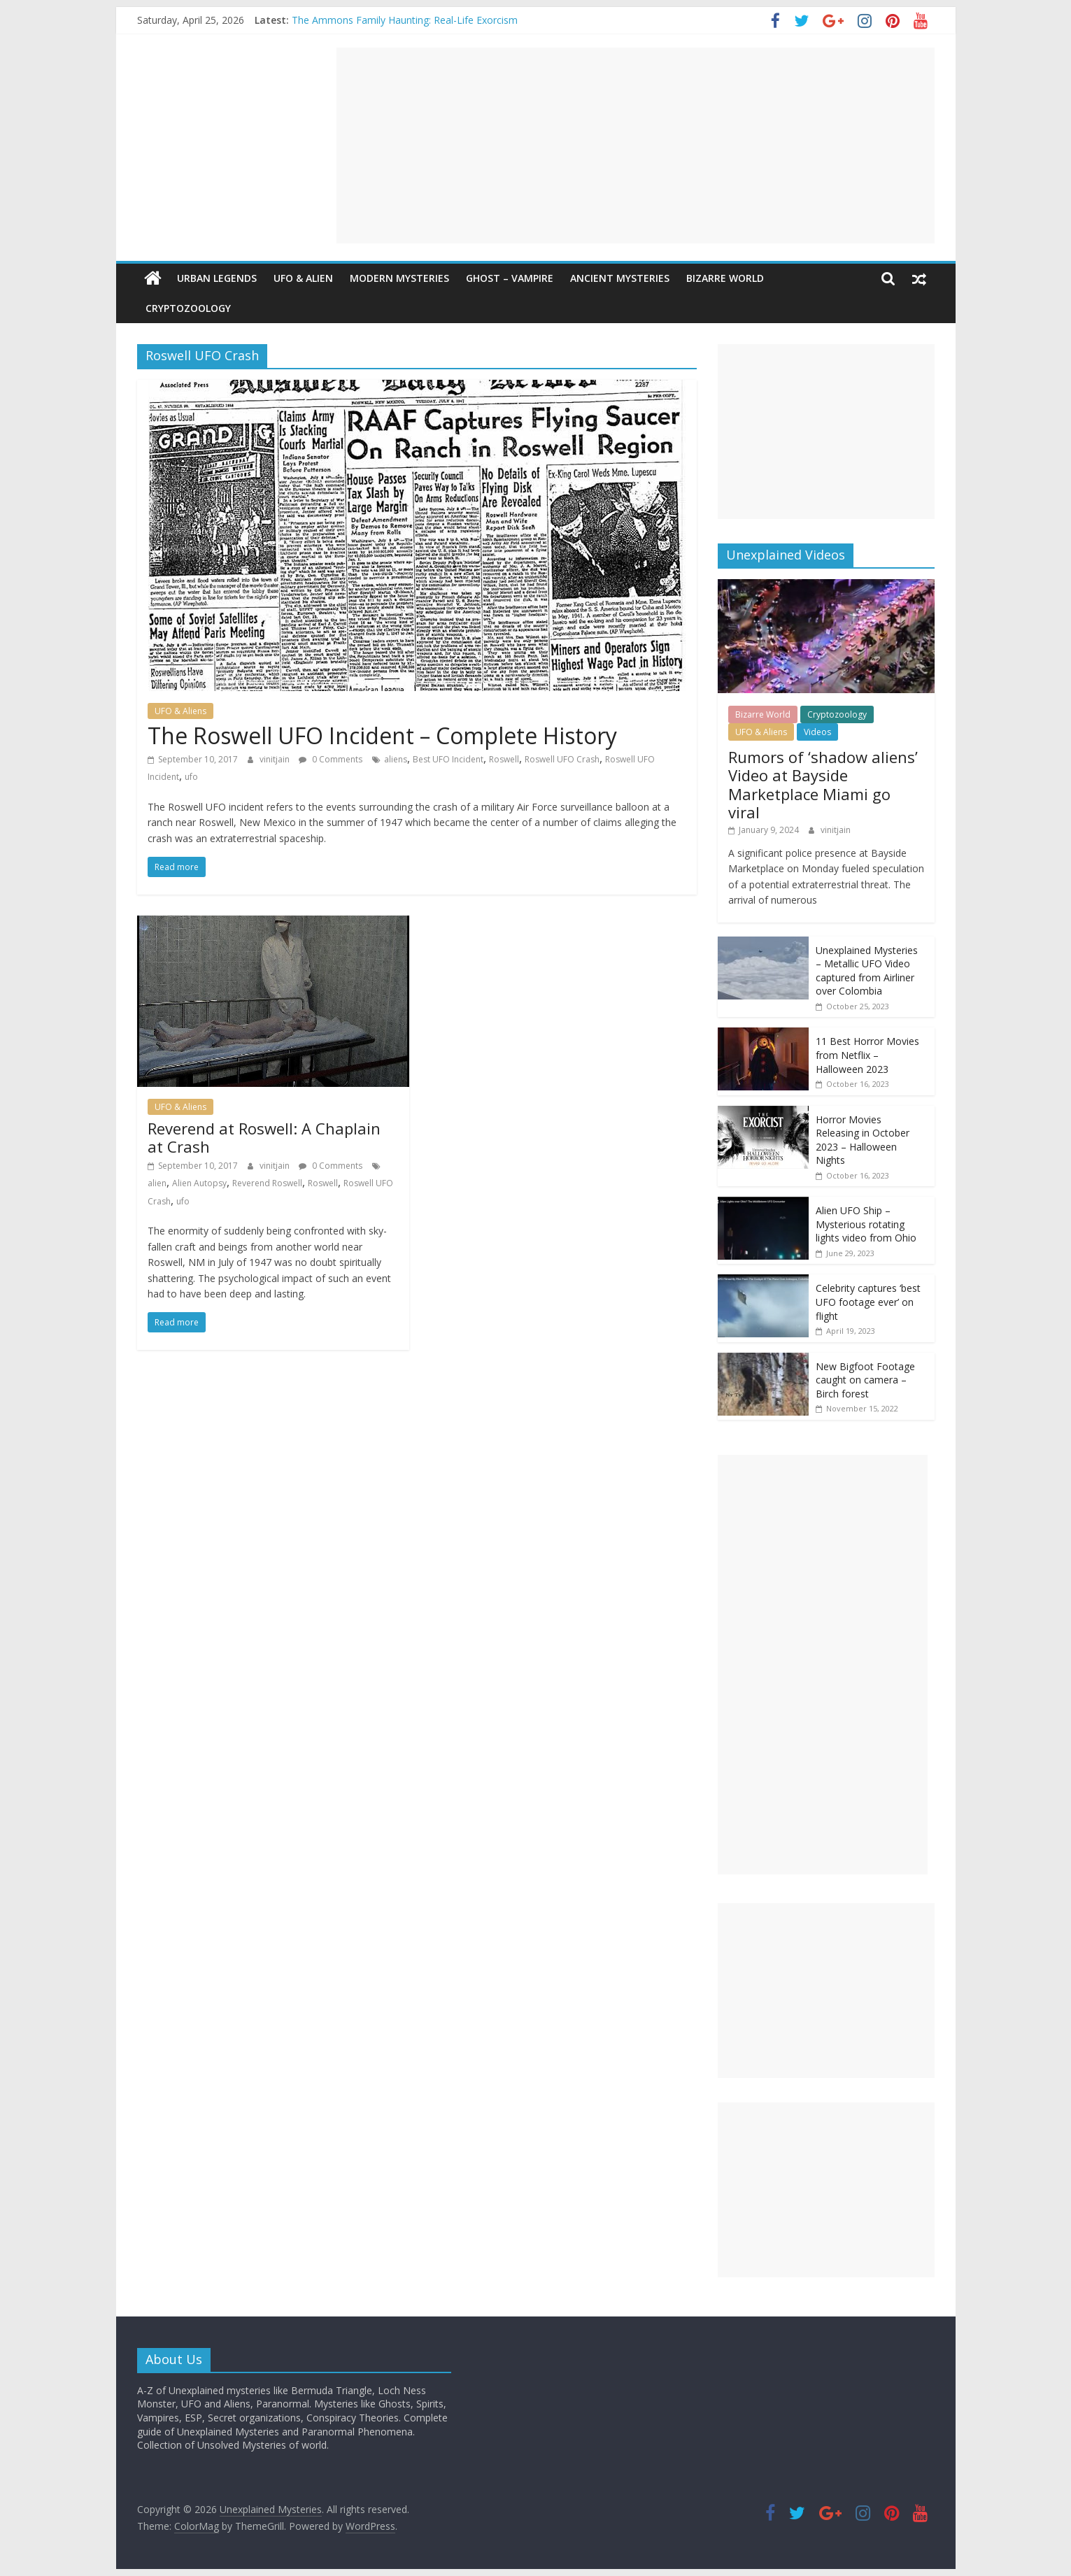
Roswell (504, 759)
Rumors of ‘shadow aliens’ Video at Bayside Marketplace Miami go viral (823, 784)
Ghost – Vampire (509, 278)
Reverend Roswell (267, 1183)
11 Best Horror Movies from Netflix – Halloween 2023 (867, 1054)
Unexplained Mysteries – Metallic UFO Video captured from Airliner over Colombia (867, 971)
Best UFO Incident (448, 759)
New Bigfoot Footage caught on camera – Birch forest (865, 1380)
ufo (191, 777)
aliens (395, 759)
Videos (817, 732)
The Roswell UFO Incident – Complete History (382, 735)
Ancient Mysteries (619, 278)
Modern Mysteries (399, 278)
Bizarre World (725, 278)
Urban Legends (217, 278)
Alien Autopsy (199, 1183)
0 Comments (330, 759)
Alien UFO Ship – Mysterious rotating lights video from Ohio (866, 1224)
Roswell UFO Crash (562, 759)
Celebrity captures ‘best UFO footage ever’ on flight (868, 1301)
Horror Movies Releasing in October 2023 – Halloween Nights (862, 1140)
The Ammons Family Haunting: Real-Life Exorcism (405, 20)
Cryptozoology (188, 308)
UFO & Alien (303, 278)
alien (157, 1183)
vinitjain (276, 759)
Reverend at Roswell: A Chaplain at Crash (264, 1137)
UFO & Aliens (180, 711)
